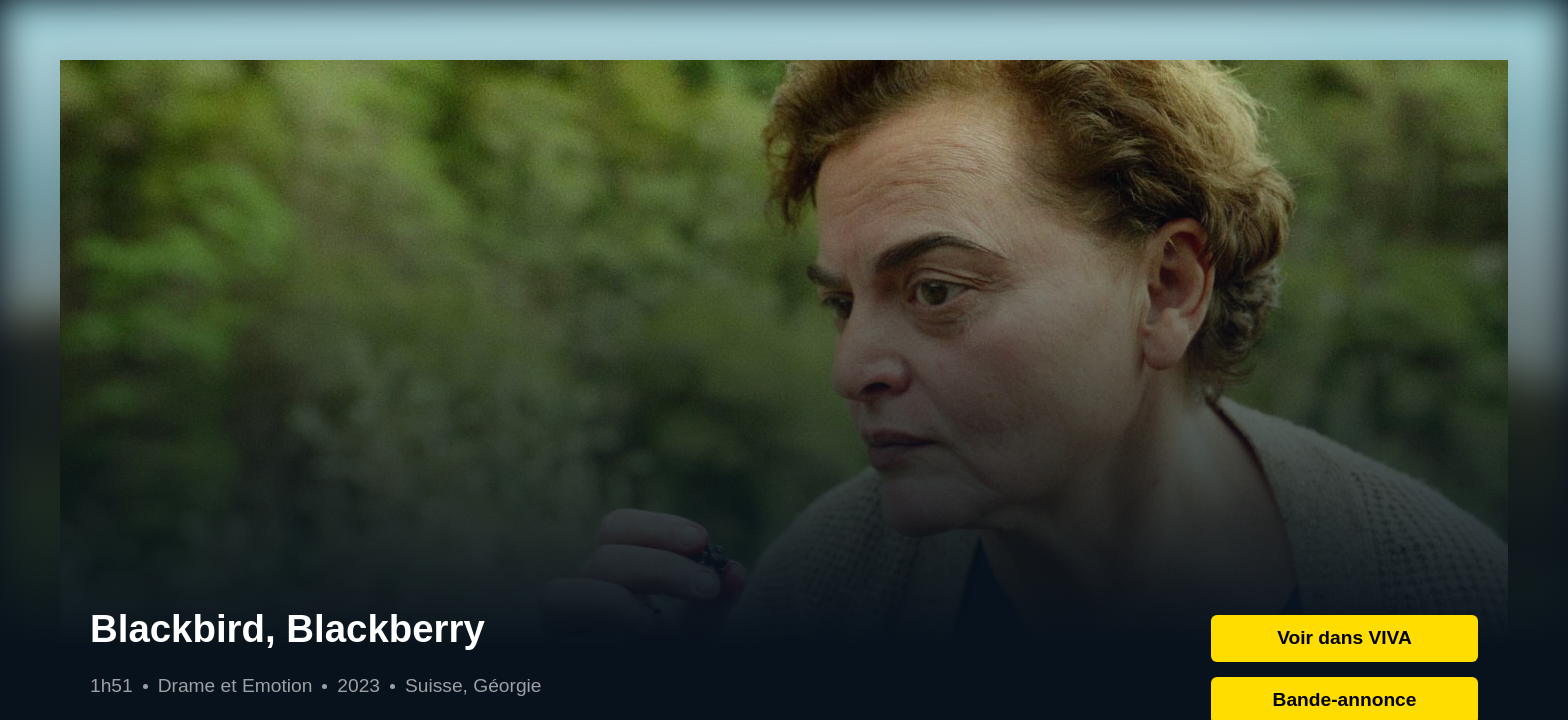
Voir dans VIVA (1344, 637)
